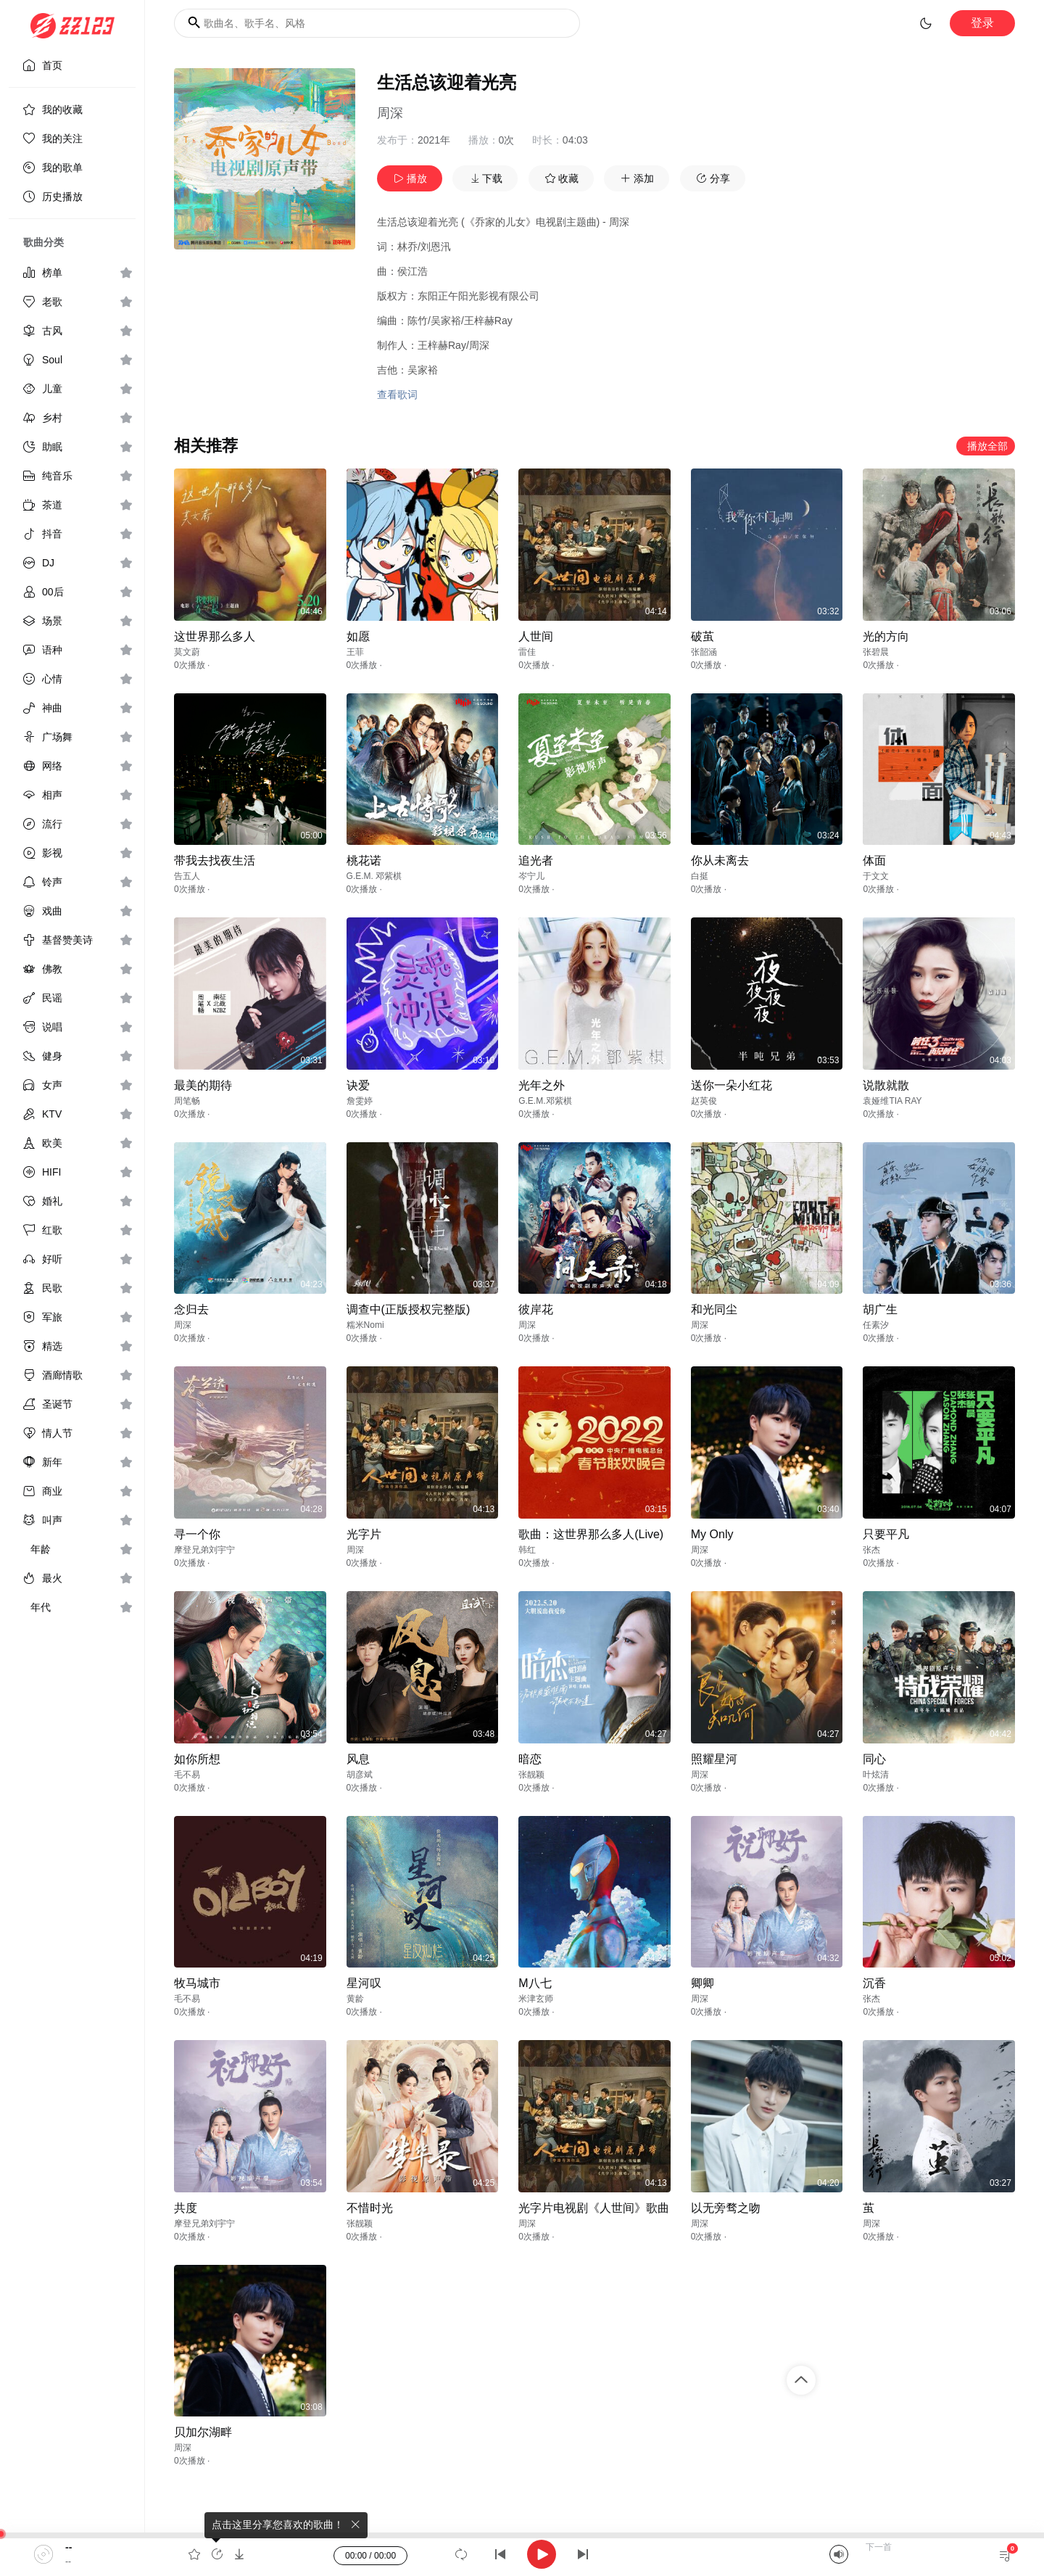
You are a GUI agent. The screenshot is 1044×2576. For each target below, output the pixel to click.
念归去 (191, 1309)
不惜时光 (370, 2208)
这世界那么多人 (214, 636)
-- (68, 2547)
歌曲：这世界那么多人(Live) (590, 1534)
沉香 (874, 1983)
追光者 (535, 860)
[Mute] (838, 2554)
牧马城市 (197, 1983)
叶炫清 (876, 1775)
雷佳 (527, 652)
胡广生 (880, 1309)
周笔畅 (187, 1101)
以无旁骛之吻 (726, 2208)
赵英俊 (704, 1101)
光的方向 (886, 636)
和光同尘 (714, 1309)
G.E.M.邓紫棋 (544, 1101)
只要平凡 (886, 1534)
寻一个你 (197, 1534)
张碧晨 (876, 652)
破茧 (702, 636)
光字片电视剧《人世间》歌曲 (593, 2208)
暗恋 (530, 1759)
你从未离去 (720, 860)
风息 (358, 1759)
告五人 (187, 876)
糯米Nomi (365, 1325)
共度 (185, 2208)
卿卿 (702, 1983)
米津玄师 (535, 1999)
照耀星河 (714, 1759)
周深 (390, 113)
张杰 (871, 1550)
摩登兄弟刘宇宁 (204, 1550)
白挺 (699, 876)
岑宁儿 (531, 876)
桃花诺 (364, 860)
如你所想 (197, 1759)
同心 (874, 1759)
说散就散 (886, 1085)
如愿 (358, 636)
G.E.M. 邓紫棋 (374, 876)
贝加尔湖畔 (203, 2432)
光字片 (364, 1534)
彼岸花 (535, 1309)
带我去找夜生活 (214, 860)
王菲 (355, 652)
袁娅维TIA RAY (892, 1101)
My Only (712, 1534)
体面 (874, 860)
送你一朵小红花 (731, 1085)
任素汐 (876, 1325)
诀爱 (358, 1085)
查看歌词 (397, 394)
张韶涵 (704, 652)
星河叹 (364, 1983)
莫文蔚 (187, 652)
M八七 (534, 1983)
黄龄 (355, 1999)
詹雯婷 (360, 1101)
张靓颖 (531, 1775)
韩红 (527, 1550)
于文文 (876, 876)
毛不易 (187, 1775)
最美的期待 (203, 1085)
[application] (522, 2554)
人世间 (535, 636)
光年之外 (541, 1085)
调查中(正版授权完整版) (409, 1309)
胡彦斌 (360, 1775)
